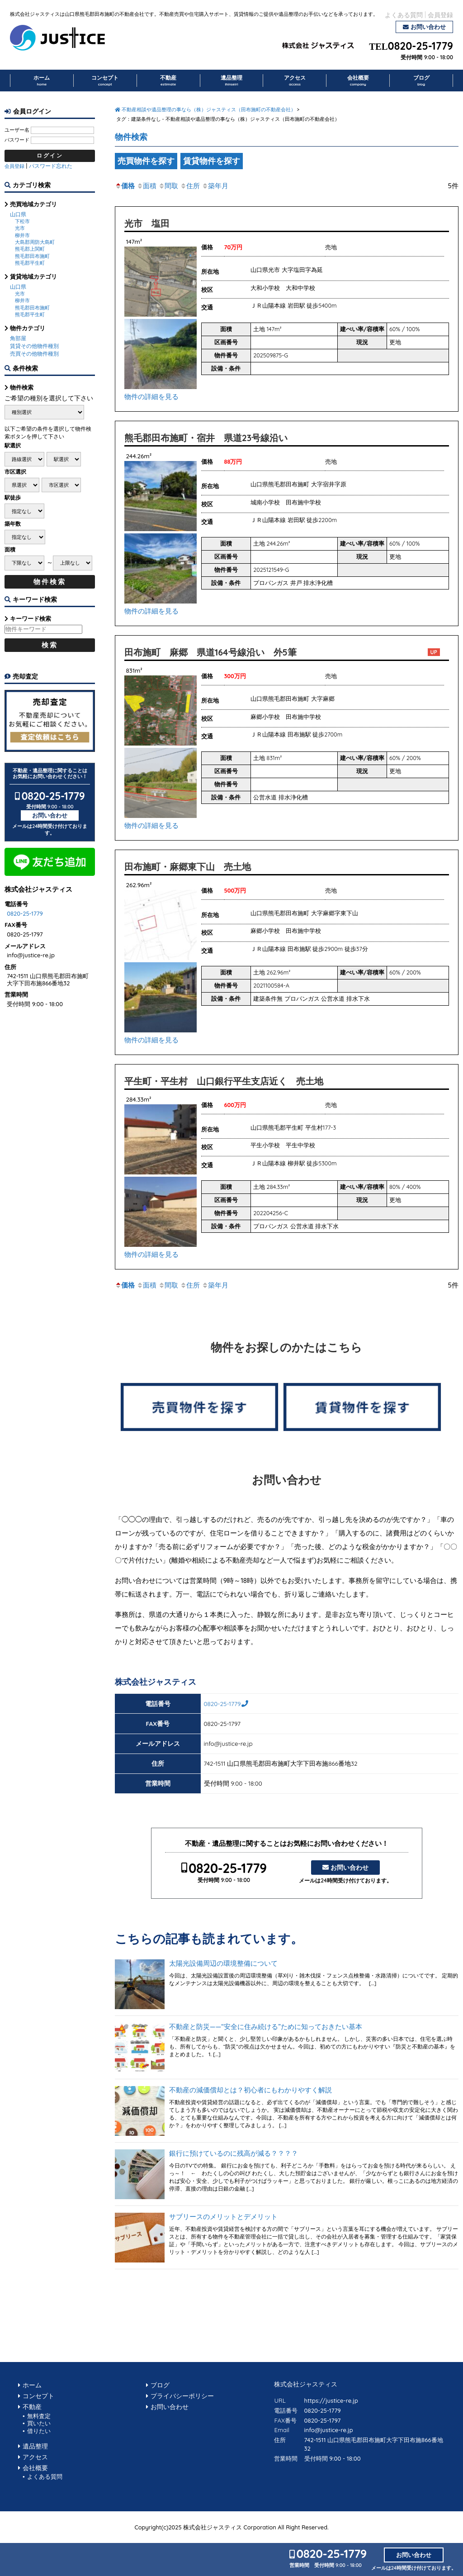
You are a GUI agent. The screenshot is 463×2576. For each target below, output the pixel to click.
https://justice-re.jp (331, 2400)
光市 (20, 228)
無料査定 (39, 2415)
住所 (190, 185)
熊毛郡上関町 (30, 249)
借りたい (39, 2430)
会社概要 (358, 80)
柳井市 (22, 235)
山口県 (18, 214)
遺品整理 (231, 80)
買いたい (39, 2423)
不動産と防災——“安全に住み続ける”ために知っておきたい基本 (265, 2027)
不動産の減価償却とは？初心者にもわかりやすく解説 (250, 2090)
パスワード (17, 140)
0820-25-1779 (420, 46)
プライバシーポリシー (182, 2396)
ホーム (41, 80)
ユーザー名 (17, 130)
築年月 (215, 185)
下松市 (22, 221)
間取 (168, 185)
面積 (146, 185)
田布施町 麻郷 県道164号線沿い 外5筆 (210, 652)
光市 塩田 (147, 223)
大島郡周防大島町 (35, 242)
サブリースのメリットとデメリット (223, 2217)
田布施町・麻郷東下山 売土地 (187, 866)
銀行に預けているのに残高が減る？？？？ (233, 2153)
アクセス (295, 80)
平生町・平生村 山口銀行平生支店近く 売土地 (223, 1081)
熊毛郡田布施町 (32, 256)
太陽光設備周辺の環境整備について (223, 1963)
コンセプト (104, 80)
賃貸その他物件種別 (34, 345)
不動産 (168, 80)
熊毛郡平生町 (30, 263)
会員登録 (440, 15)
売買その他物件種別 (34, 353)
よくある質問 (404, 15)
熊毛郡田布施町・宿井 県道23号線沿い (206, 437)
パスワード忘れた (50, 165)
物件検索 (131, 137)
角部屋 (18, 338)
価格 (125, 185)
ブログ (421, 80)
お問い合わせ (428, 26)
